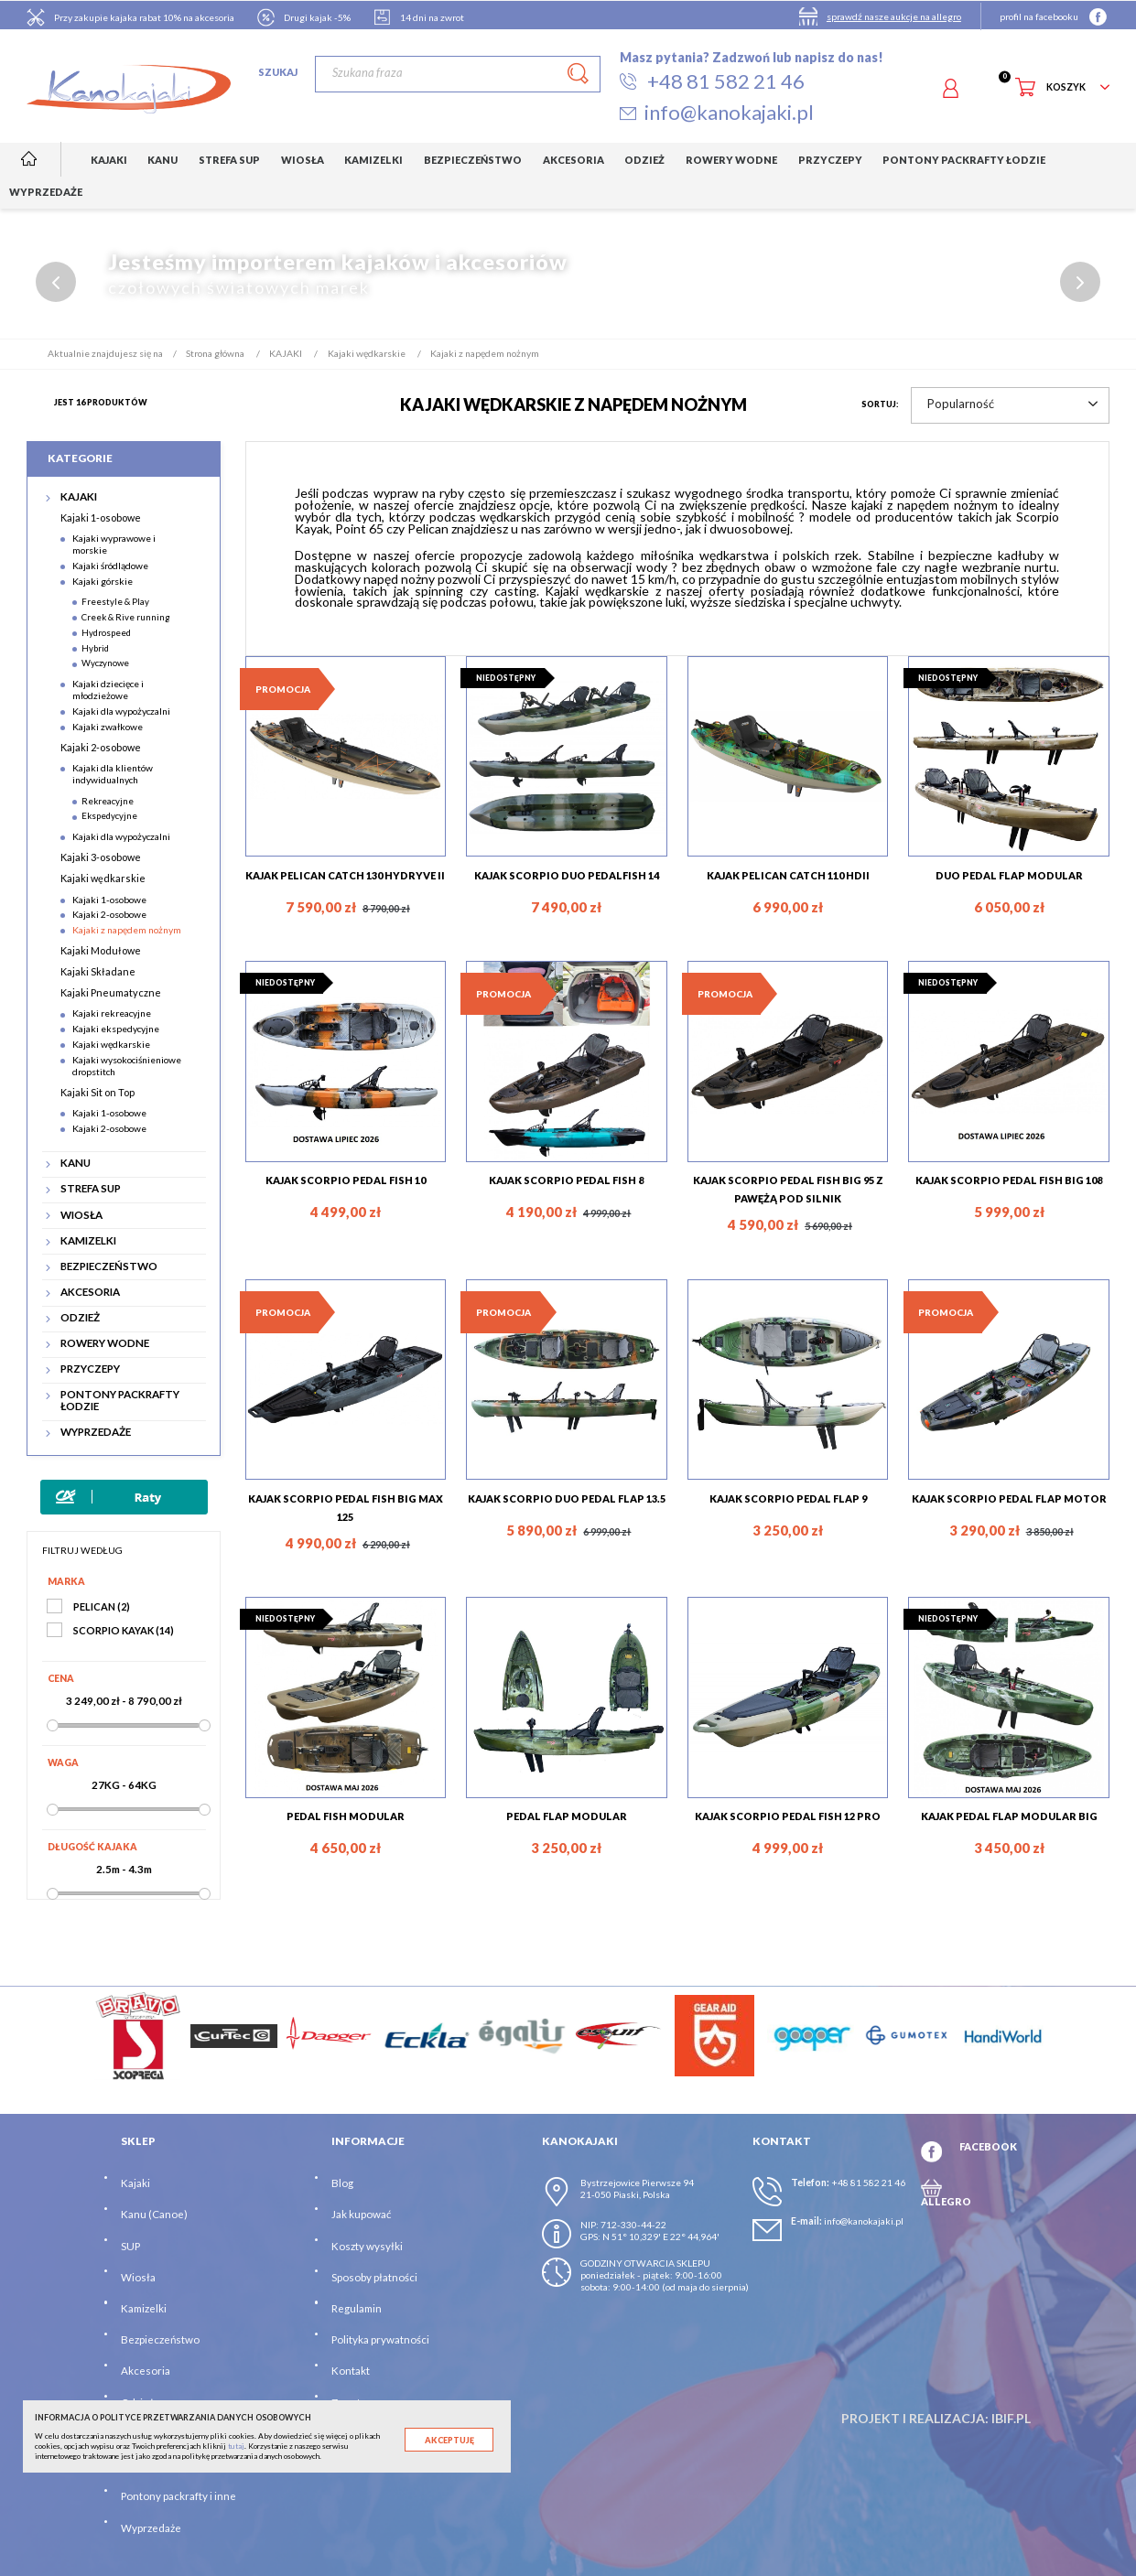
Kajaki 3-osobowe (100, 857)
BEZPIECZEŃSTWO (108, 1265)
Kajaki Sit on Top (97, 1091)
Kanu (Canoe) (154, 2214)
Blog (342, 2183)
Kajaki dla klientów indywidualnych (112, 773)
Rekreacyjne (107, 799)
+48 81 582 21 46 (868, 2182)
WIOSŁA (81, 1214)
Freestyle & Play (115, 601)
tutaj (236, 2446)
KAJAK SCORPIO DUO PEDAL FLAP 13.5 (566, 1498)
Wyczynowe (105, 662)
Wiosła (138, 2277)
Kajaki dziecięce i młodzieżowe (108, 689)
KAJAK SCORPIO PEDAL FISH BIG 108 (1008, 1180)
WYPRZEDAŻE (95, 1432)
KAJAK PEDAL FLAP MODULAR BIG (1009, 1816)
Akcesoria (145, 2371)
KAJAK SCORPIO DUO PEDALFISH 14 (566, 874)
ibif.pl (1011, 2418)
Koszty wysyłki (367, 2245)
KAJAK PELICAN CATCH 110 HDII (788, 874)
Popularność (1012, 404)
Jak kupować (361, 2214)
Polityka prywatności (380, 2339)
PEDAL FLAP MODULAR (566, 1816)
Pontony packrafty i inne (178, 2496)
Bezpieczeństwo (160, 2339)
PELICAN (101, 1606)
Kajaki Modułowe (100, 950)
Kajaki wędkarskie (103, 878)
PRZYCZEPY (90, 1368)
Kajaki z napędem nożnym (126, 929)
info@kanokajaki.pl (863, 2220)
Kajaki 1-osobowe (100, 517)
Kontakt (350, 2371)
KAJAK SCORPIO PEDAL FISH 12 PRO (788, 1816)
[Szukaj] (457, 74)
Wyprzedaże (151, 2527)
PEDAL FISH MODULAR (346, 1816)
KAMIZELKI (88, 1239)
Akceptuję (449, 2440)
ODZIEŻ (80, 1317)
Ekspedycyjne (109, 815)
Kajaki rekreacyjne (111, 1013)
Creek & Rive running (125, 616)
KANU (75, 1163)
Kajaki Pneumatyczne (110, 992)
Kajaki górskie (102, 580)
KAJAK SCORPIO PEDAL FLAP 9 (788, 1498)
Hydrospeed (106, 632)
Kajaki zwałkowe (107, 725)
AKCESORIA (90, 1292)
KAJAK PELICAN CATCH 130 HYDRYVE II (345, 874)
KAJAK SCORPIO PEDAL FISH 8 (566, 1180)
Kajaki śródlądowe (110, 565)
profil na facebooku (1039, 16)
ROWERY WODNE (104, 1343)
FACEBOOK (988, 2146)
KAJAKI (78, 496)
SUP (130, 2245)
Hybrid (95, 646)
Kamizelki (144, 2308)
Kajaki (135, 2183)
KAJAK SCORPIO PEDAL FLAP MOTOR (1009, 1498)
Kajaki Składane (97, 971)
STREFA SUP (90, 1188)
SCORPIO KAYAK (123, 1630)
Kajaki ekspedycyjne (115, 1028)
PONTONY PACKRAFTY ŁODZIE (119, 1400)
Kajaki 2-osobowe (100, 746)
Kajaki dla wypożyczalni (121, 711)
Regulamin (356, 2308)
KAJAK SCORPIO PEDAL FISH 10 (345, 1180)
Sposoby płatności (374, 2277)
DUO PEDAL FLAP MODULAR (1009, 874)
